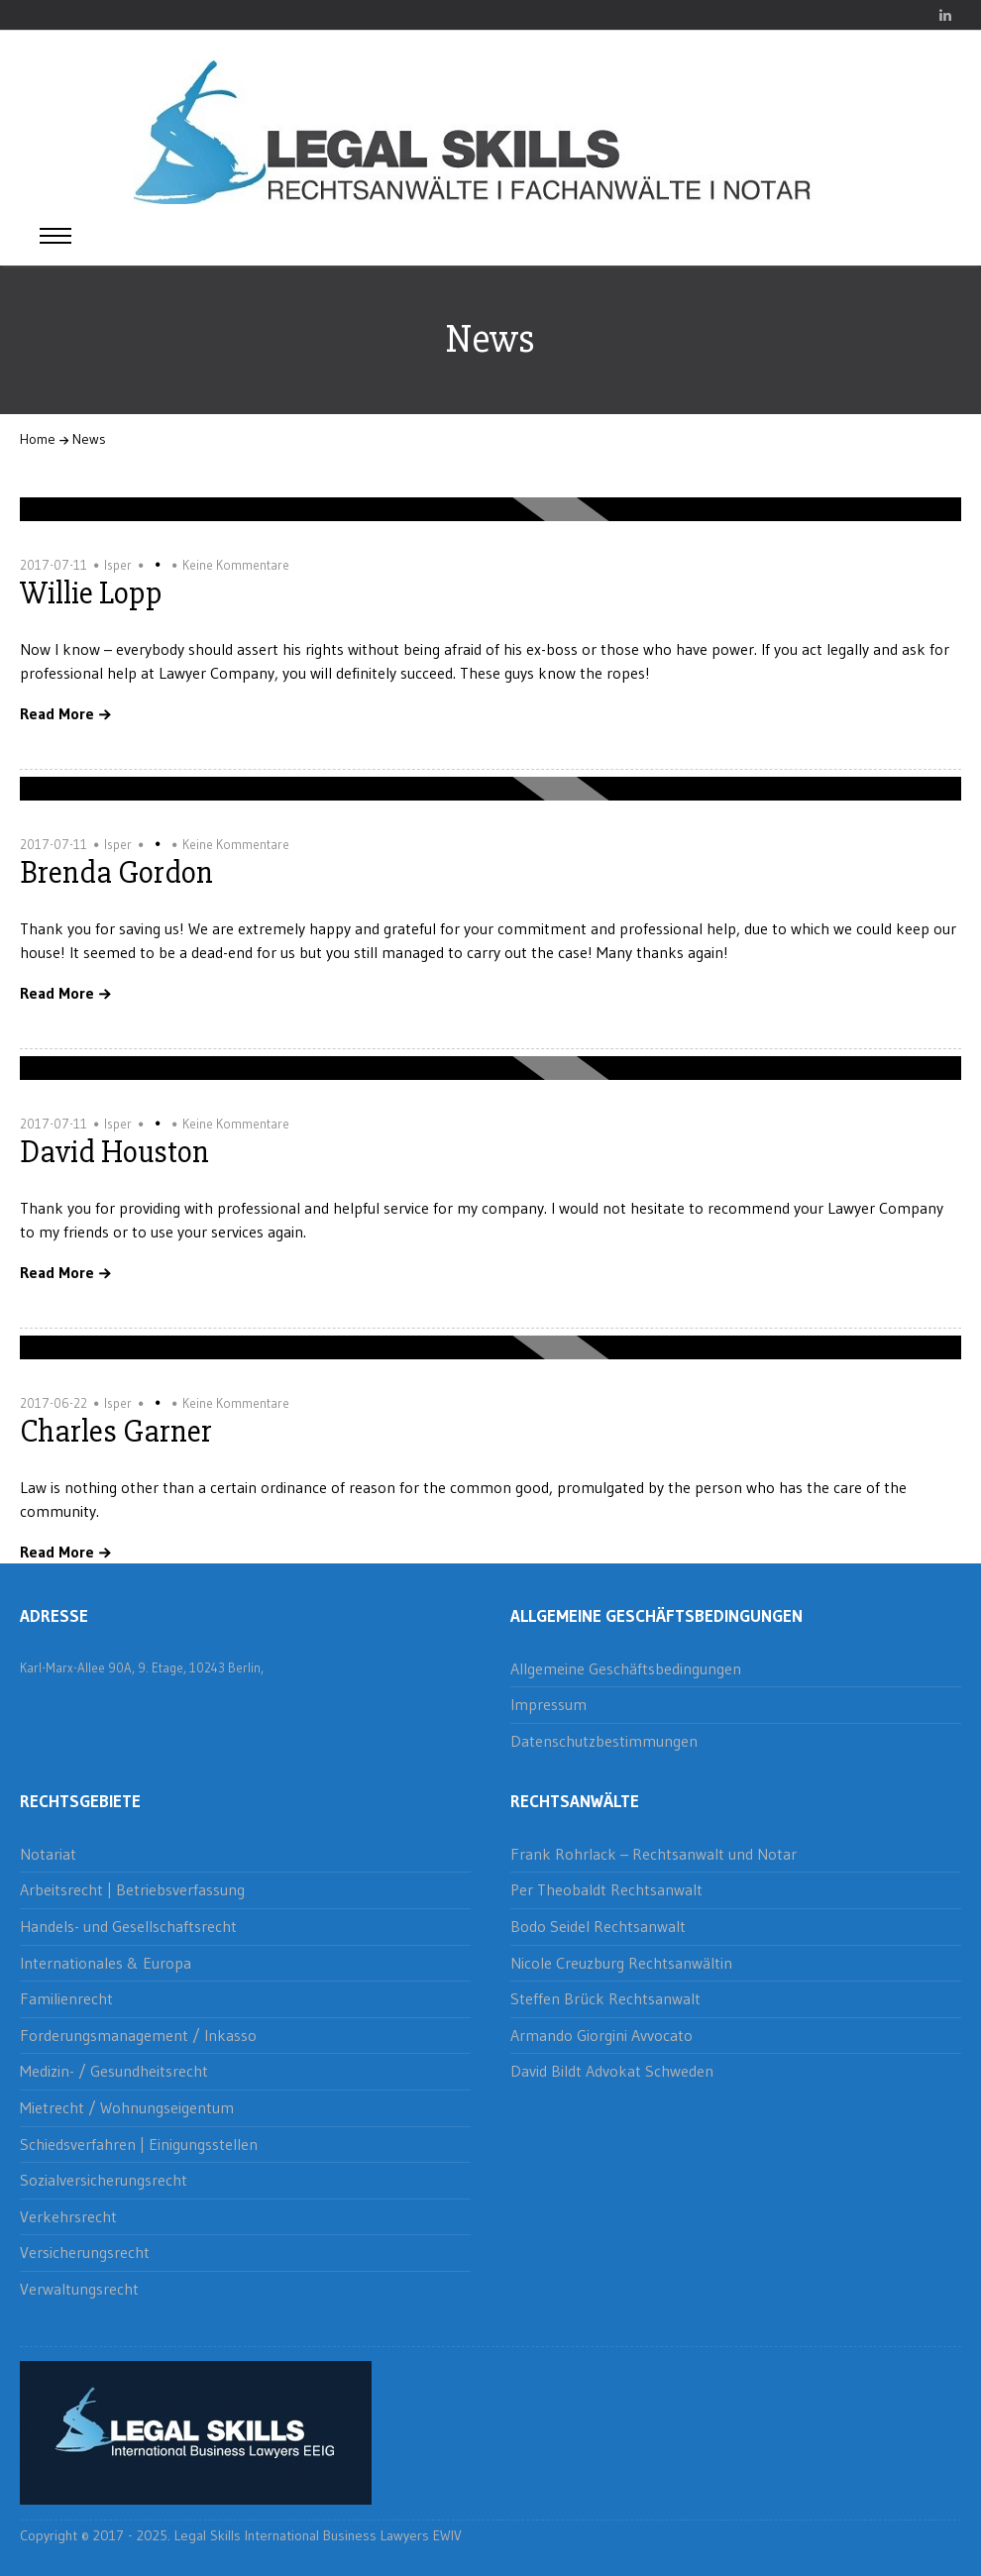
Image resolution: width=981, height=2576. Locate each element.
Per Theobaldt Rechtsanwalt (606, 1889)
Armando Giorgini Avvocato (601, 2035)
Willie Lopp (91, 593)
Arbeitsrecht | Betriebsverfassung (132, 1889)
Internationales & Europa (105, 1963)
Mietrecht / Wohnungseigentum (127, 2107)
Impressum (548, 1704)
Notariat (48, 1854)
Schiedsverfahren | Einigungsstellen (139, 2144)
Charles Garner (116, 1431)
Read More (57, 714)
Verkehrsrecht (68, 2216)
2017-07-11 (53, 565)
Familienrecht (66, 1998)
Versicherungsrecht (85, 2252)
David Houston (114, 1151)
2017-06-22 (53, 1403)
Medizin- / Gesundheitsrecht (114, 2071)
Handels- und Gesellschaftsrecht (128, 1926)
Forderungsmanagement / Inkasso (138, 2035)
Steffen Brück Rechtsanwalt (605, 1998)
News (89, 439)
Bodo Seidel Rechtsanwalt (598, 1926)
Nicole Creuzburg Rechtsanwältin (621, 1963)
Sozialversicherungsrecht (103, 2180)
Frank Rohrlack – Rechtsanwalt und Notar (653, 1854)
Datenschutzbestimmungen (604, 1741)
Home (37, 439)
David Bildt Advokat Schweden (611, 2071)
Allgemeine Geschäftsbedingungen (625, 1668)
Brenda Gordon (116, 872)
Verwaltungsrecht (79, 2289)
